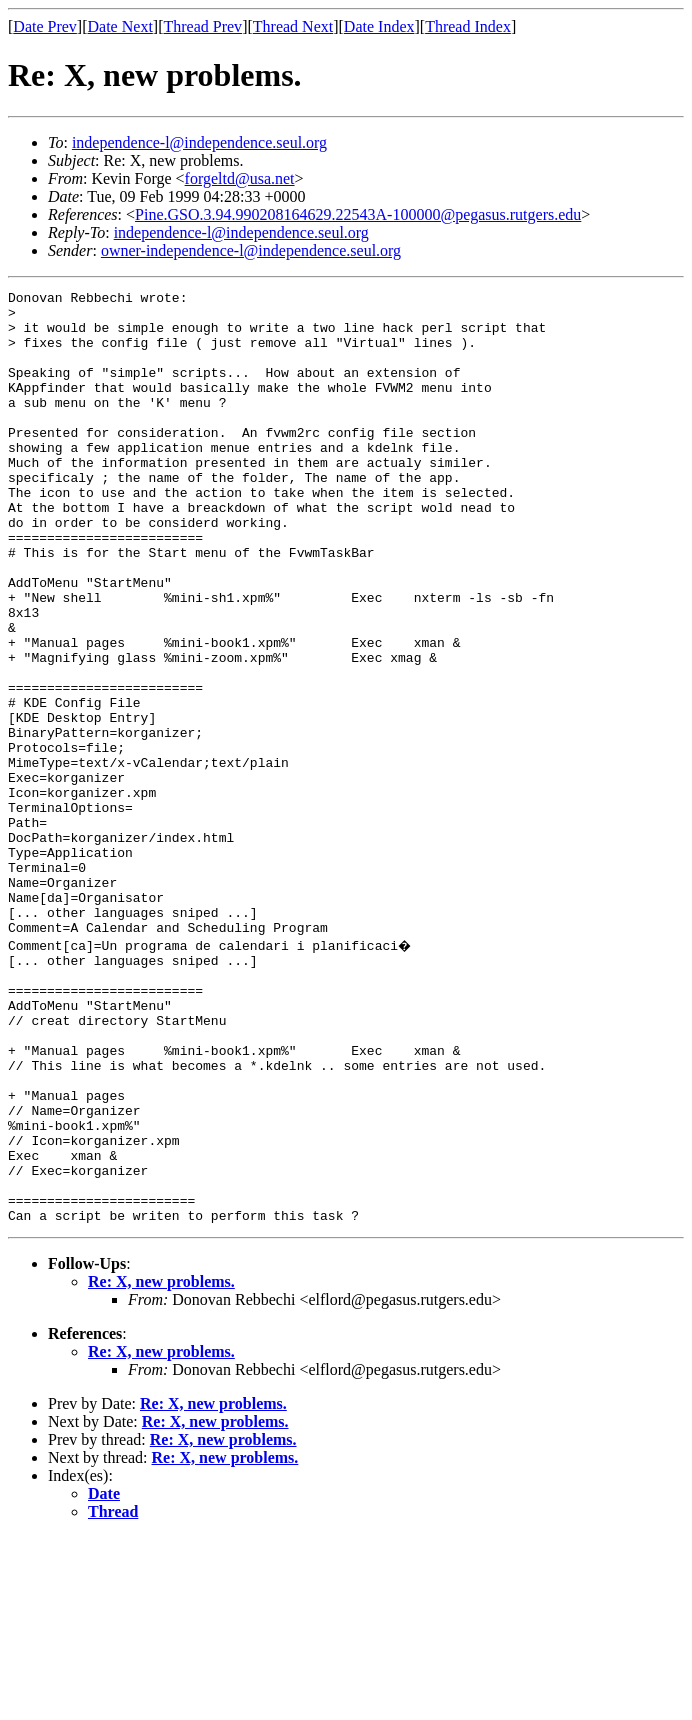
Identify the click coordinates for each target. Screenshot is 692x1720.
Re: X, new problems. (161, 1464)
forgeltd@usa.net (240, 178)
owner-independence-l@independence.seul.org (251, 250)
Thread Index (468, 26)
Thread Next (293, 26)
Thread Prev (202, 26)
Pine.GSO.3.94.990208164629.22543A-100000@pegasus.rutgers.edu (358, 214)
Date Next (120, 26)
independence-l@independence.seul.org (199, 142)
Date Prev (45, 26)
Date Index (379, 26)
